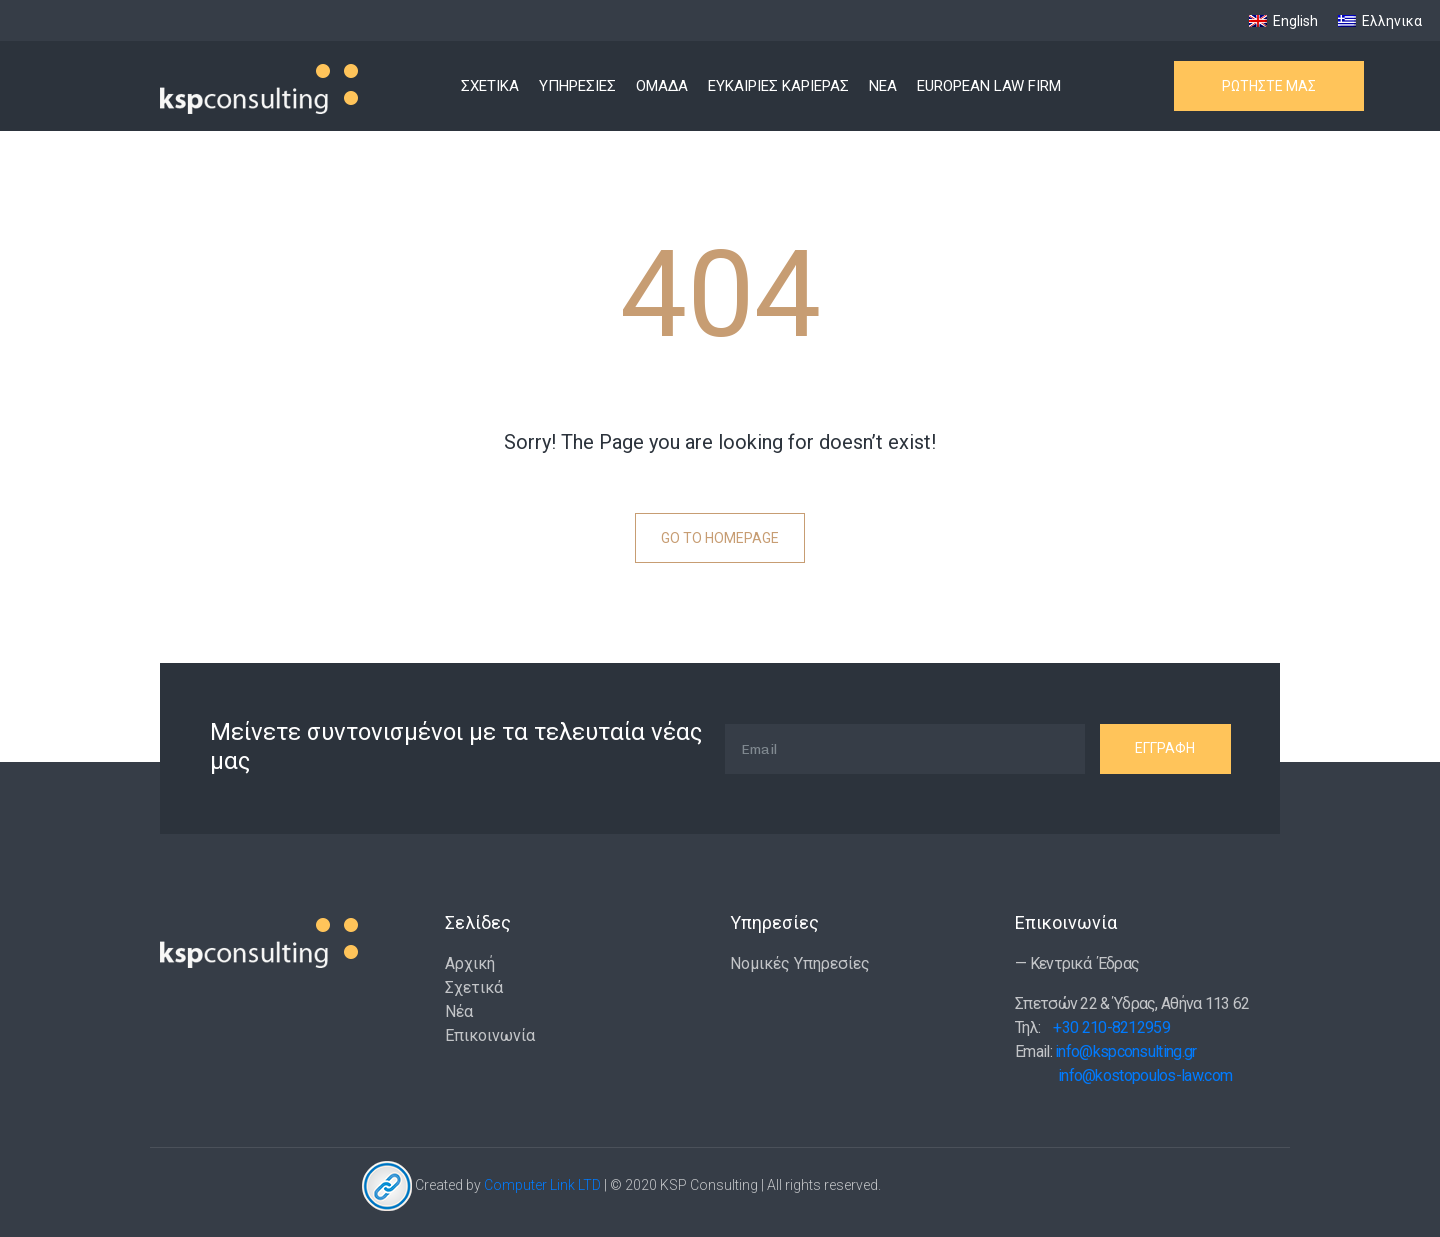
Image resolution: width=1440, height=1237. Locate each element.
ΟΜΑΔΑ (662, 86)
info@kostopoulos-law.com (1145, 1075)
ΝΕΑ (883, 86)
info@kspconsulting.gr (1125, 1051)
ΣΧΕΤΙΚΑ (490, 86)
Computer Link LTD (542, 1185)
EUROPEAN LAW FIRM (989, 86)
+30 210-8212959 (1111, 1027)
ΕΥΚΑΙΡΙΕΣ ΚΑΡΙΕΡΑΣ (778, 86)
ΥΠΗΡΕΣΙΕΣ (577, 86)
